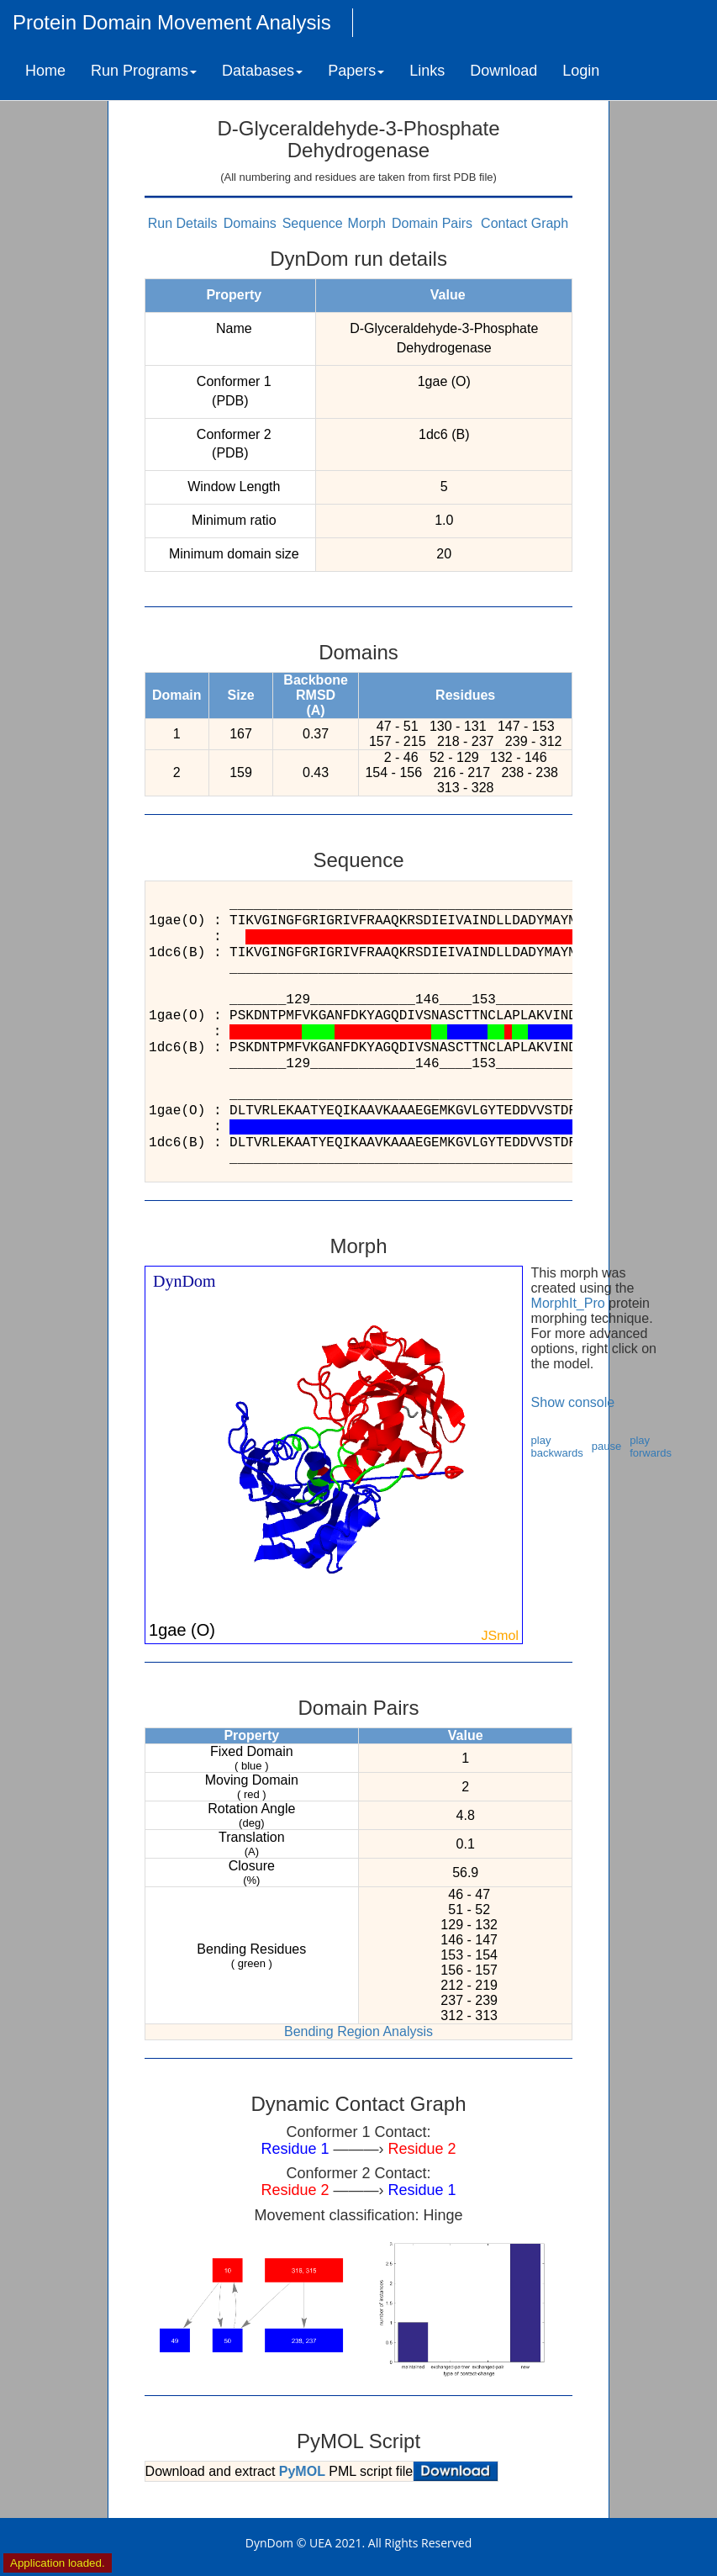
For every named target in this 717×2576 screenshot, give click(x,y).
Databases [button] (262, 70)
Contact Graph (524, 223)
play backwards (557, 1446)
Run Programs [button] (144, 70)
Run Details (183, 223)
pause (606, 1446)
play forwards (651, 1446)
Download (503, 70)
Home (45, 70)
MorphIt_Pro (568, 1303)
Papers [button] (356, 70)
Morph (367, 223)
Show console (573, 1402)
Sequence (312, 223)
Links (427, 70)
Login (580, 70)
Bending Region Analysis (358, 2031)
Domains (250, 223)
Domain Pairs (432, 223)
